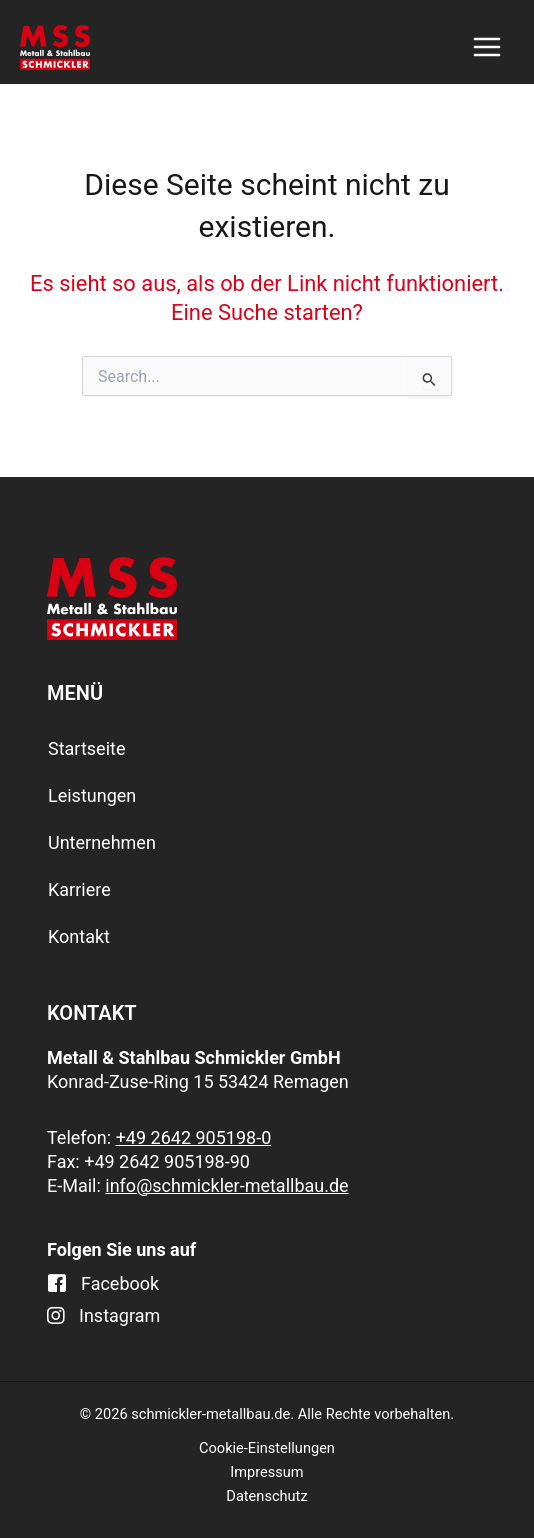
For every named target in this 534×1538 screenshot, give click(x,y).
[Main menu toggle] (487, 47)
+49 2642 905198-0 (194, 1137)
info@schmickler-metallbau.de (226, 1185)
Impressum (266, 1472)
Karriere (79, 889)
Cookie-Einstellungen (267, 1448)
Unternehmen (102, 842)
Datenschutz (266, 1496)
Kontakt (79, 936)
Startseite (86, 748)
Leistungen (92, 795)
